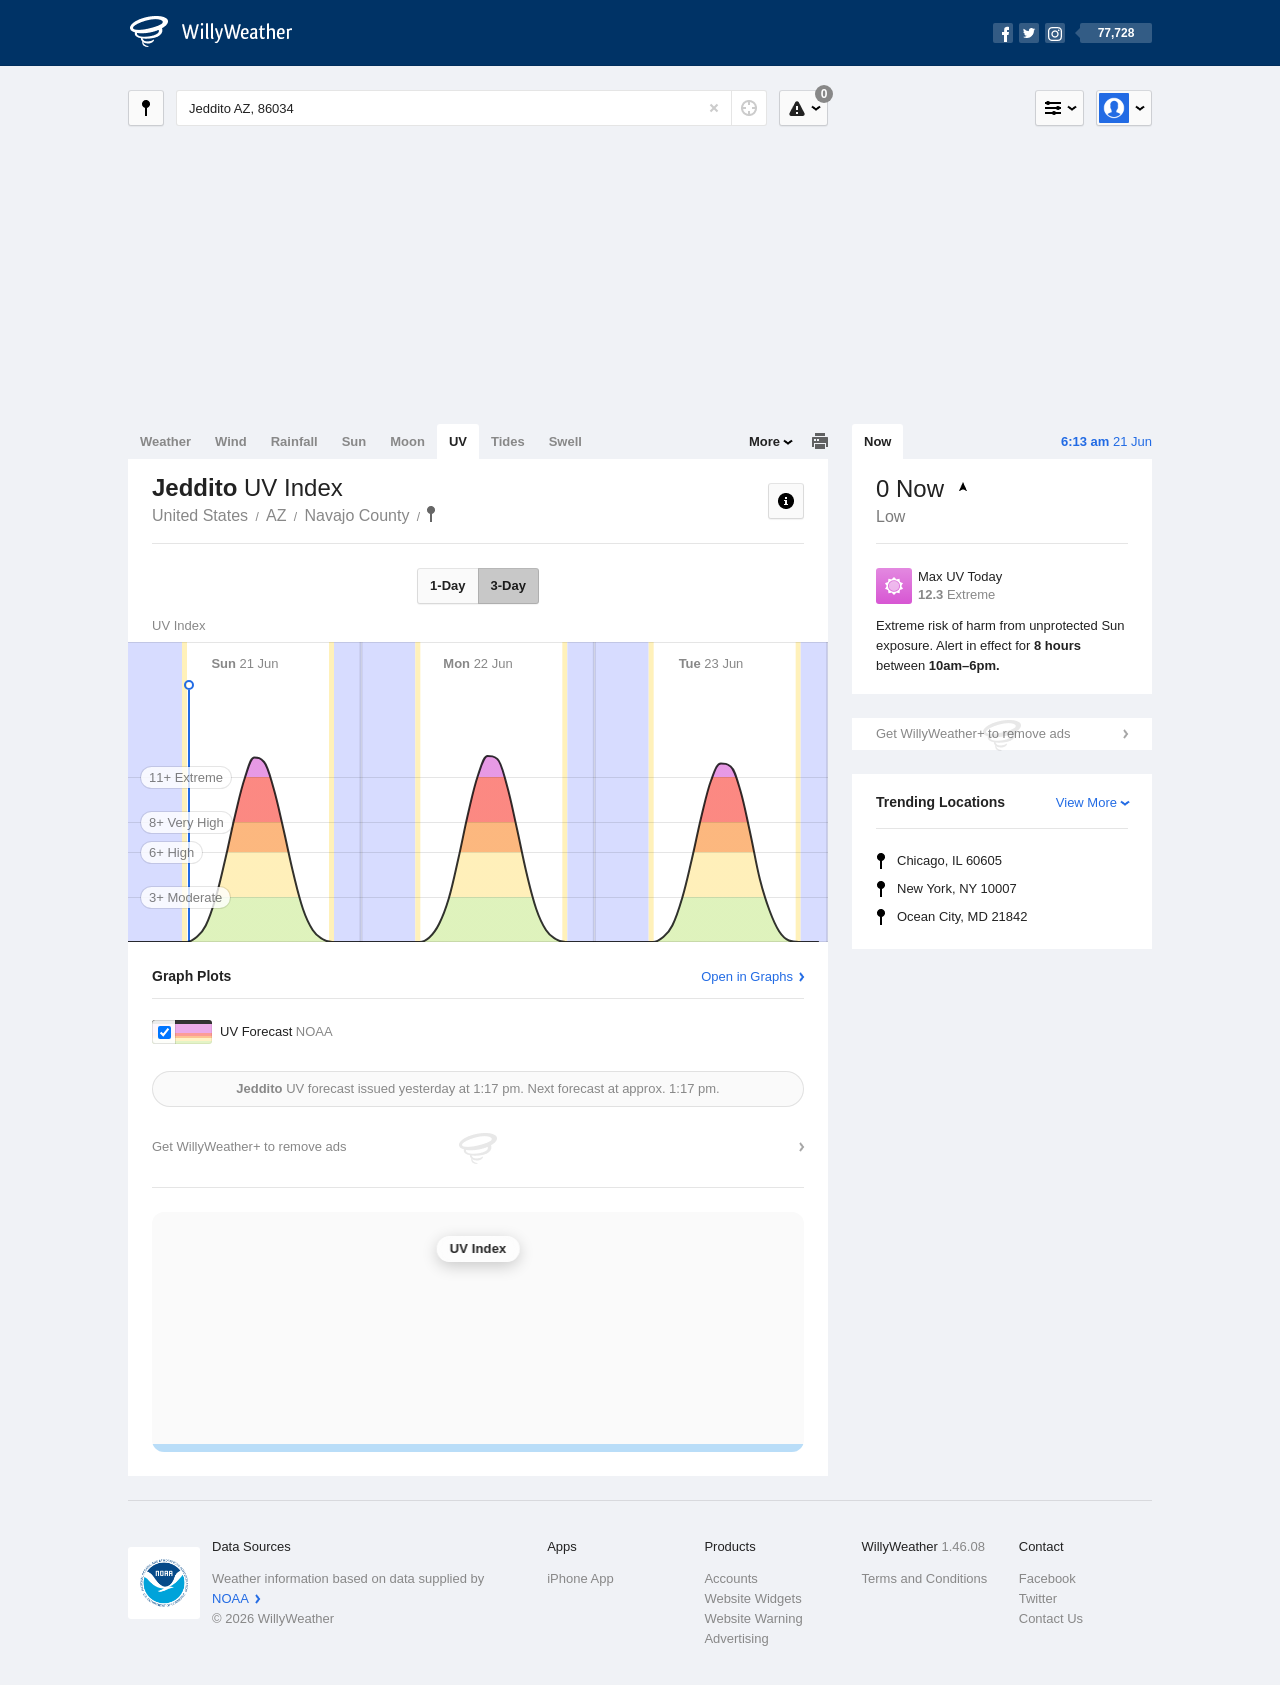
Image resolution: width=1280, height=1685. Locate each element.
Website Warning (753, 1618)
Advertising (736, 1638)
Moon (407, 441)
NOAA (230, 1598)
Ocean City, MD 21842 (962, 916)
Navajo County (357, 515)
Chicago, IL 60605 (949, 860)
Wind (231, 441)
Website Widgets (752, 1598)
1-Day (447, 585)
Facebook (1047, 1578)
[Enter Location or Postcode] (471, 108)
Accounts (730, 1578)
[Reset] (714, 108)
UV (458, 441)
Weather (165, 441)
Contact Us (1051, 1618)
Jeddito (431, 514)
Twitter (1038, 1598)
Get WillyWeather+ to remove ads (973, 733)
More (764, 441)
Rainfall (294, 441)
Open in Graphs (747, 976)
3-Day (508, 585)
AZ (276, 515)
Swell (565, 441)
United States (200, 515)
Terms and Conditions (925, 1578)
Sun (354, 441)
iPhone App (580, 1578)
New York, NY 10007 (957, 888)
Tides (508, 441)
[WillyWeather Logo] (222, 33)
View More (1086, 802)
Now (877, 441)
